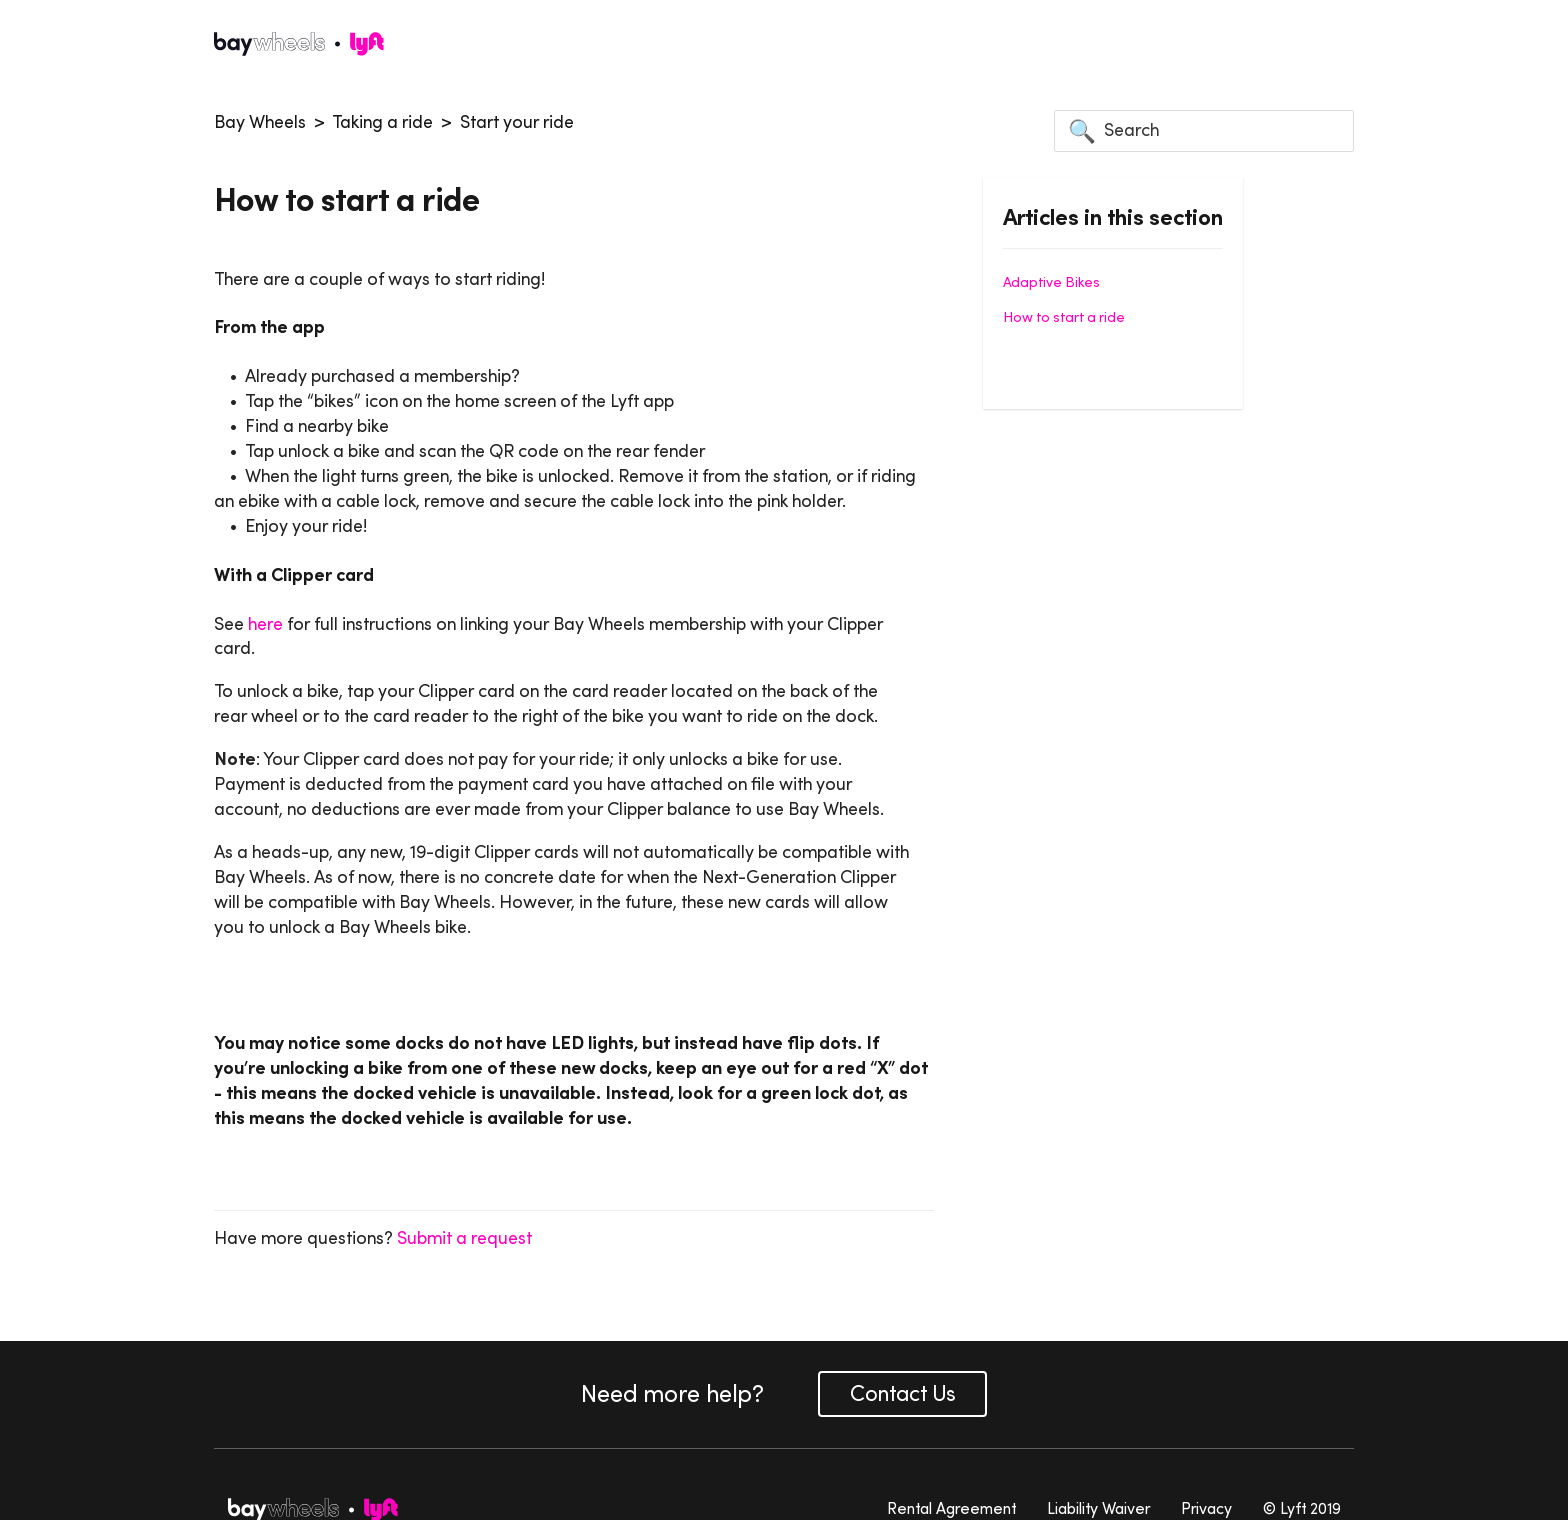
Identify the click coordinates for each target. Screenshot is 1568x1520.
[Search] (1204, 131)
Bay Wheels (260, 122)
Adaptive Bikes (1051, 282)
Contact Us (902, 1393)
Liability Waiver (1098, 1508)
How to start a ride (1064, 317)
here (265, 624)
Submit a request (464, 1238)
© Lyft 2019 (1302, 1508)
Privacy (1206, 1508)
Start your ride (517, 122)
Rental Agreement (951, 1508)
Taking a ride (382, 122)
